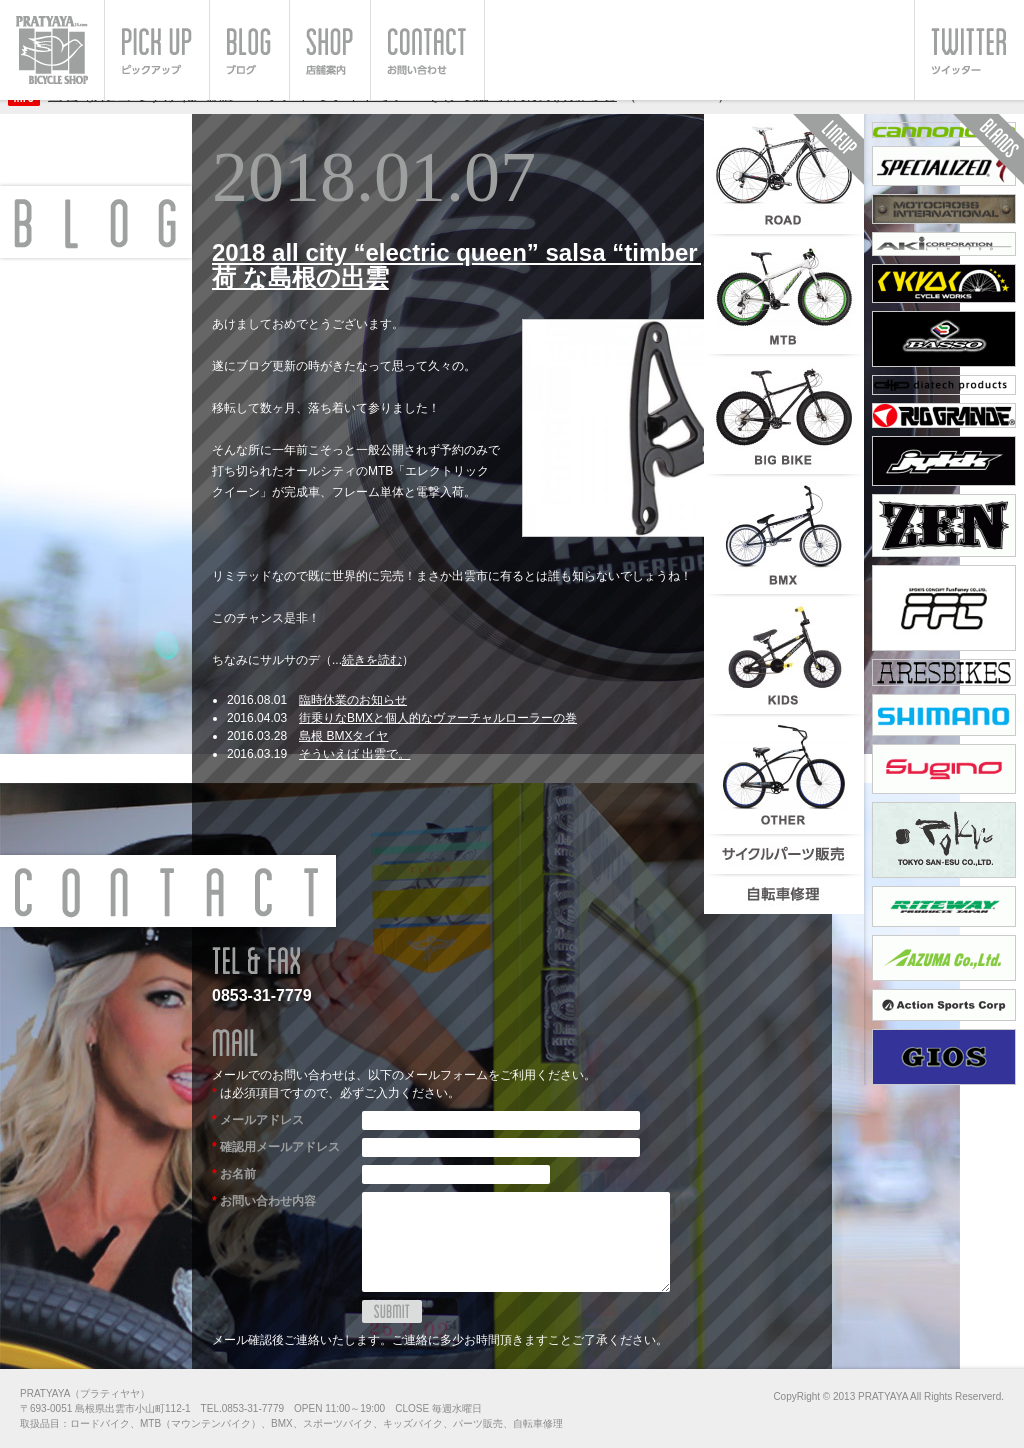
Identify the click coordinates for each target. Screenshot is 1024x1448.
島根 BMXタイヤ (343, 736)
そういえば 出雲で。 (354, 754)
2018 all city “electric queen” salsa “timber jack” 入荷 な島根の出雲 (503, 265)
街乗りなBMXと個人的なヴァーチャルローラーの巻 (438, 718)
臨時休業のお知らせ (353, 700)
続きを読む (372, 660)
